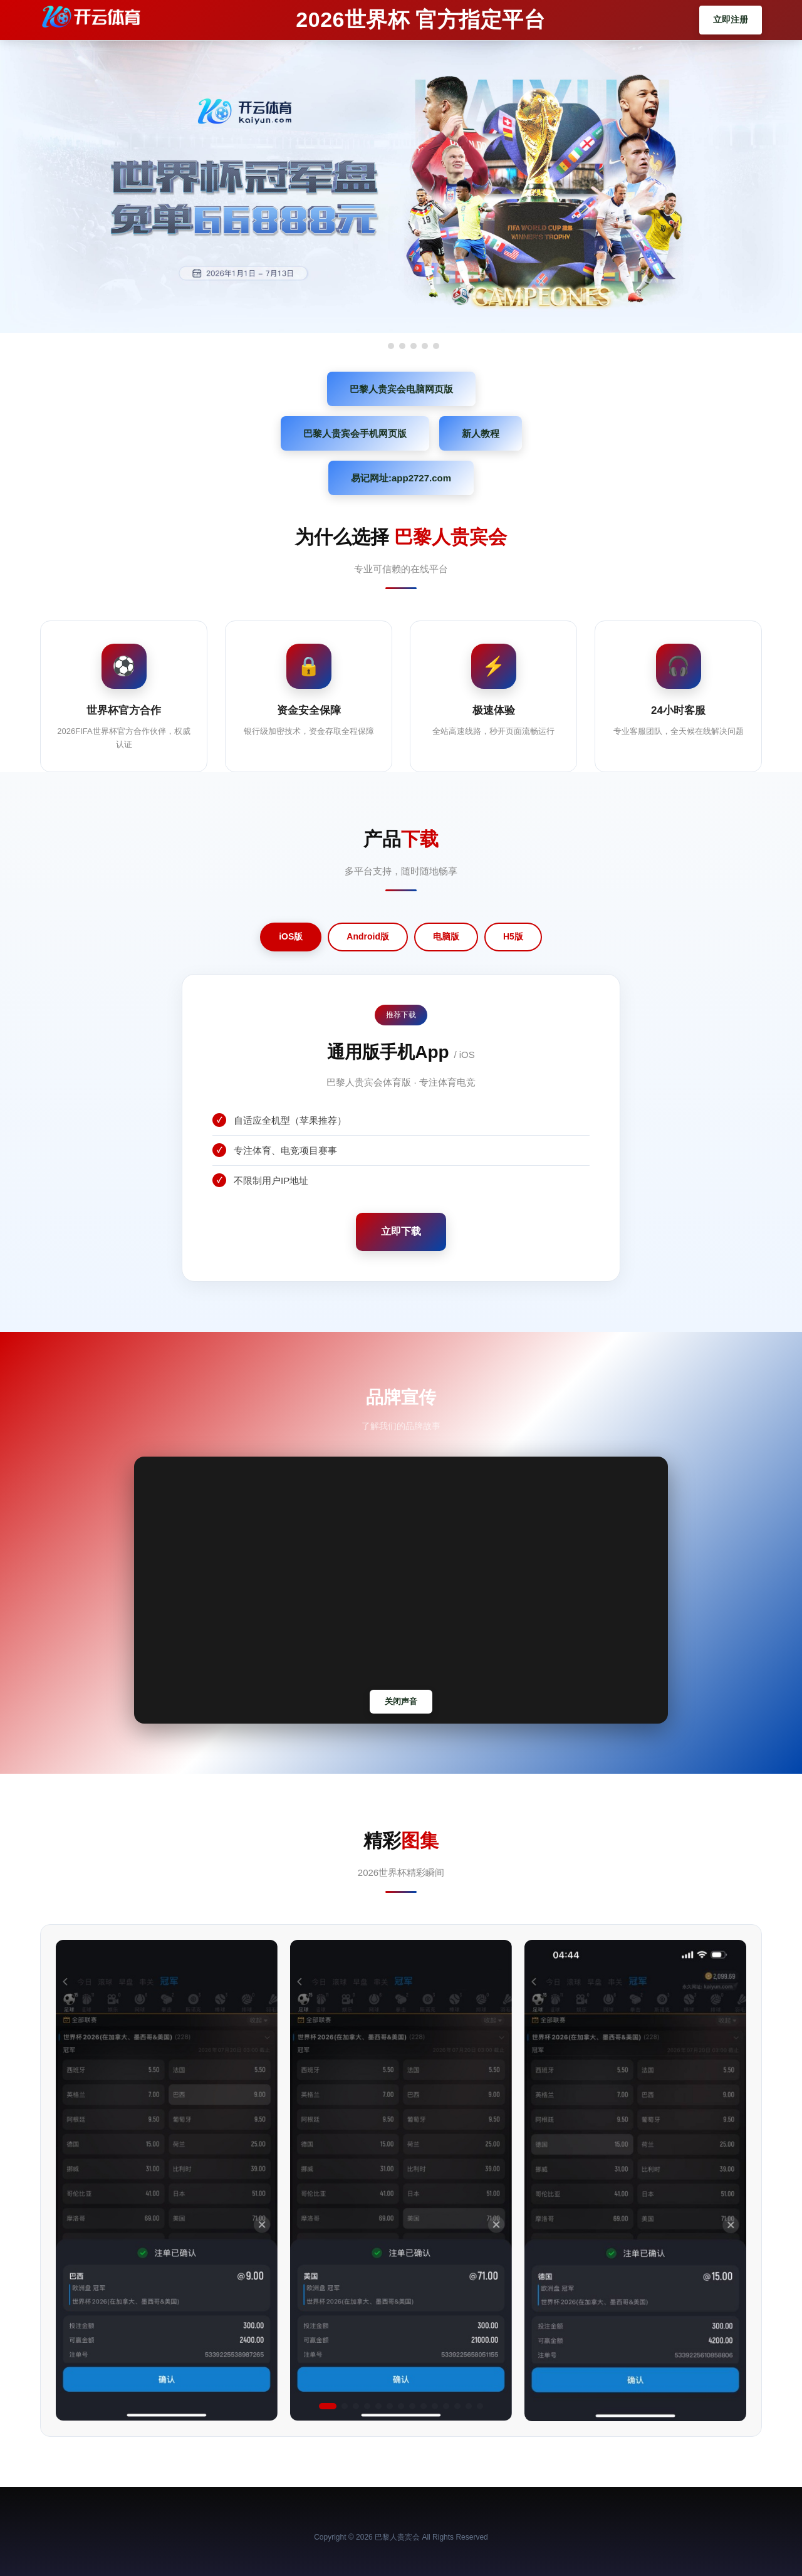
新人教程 (480, 433)
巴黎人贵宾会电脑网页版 (401, 389)
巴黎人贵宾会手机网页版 (355, 433)
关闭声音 (401, 1701)
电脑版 (446, 936)
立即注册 (730, 19)
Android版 (367, 936)
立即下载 (401, 1231)
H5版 (513, 936)
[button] (327, 2406)
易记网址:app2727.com (401, 478)
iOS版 (291, 936)
